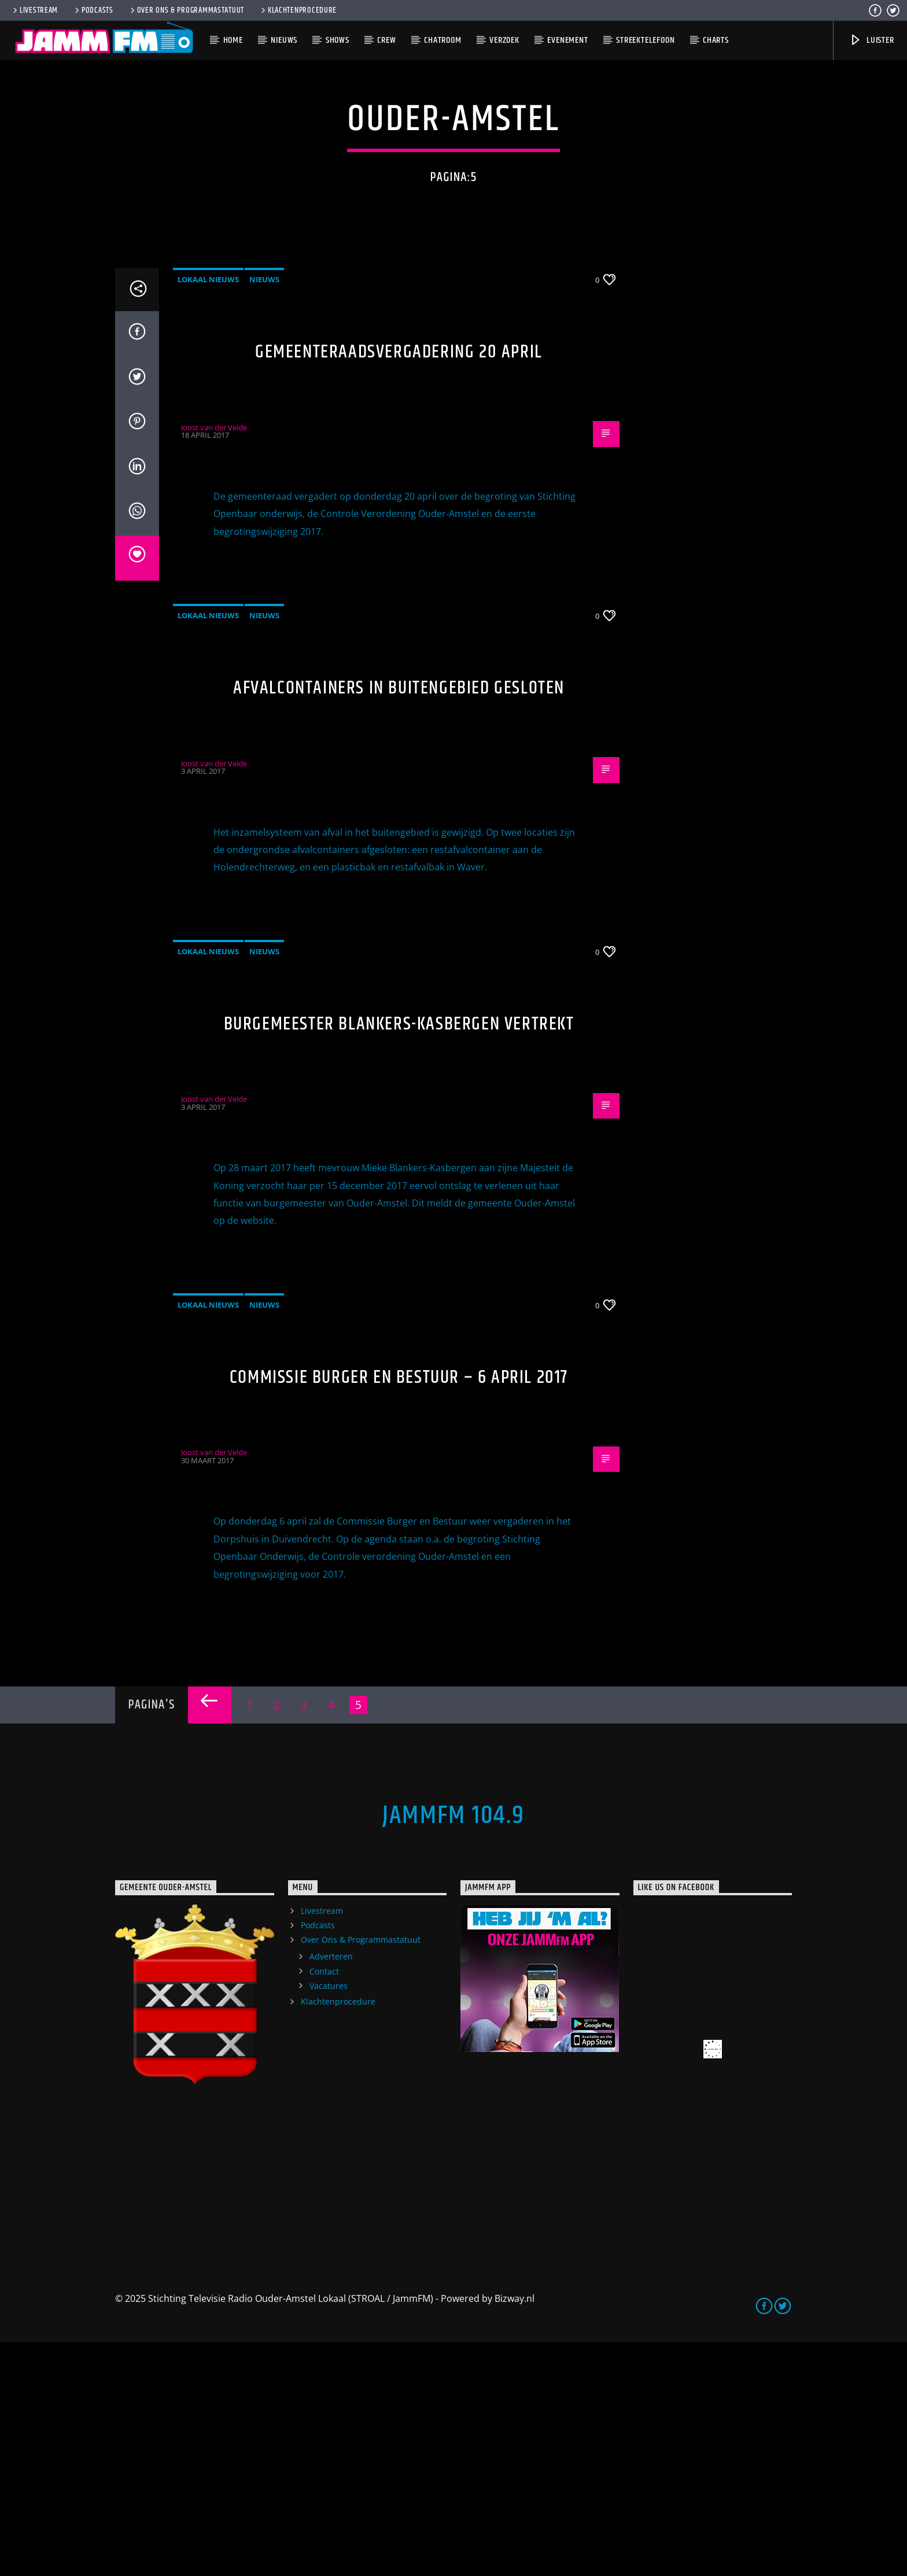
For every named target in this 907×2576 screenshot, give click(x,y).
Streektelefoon (645, 40)
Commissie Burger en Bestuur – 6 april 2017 (399, 1611)
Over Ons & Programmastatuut (186, 10)
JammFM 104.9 (453, 2049)
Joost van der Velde (214, 661)
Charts (716, 40)
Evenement (567, 40)
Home (233, 40)
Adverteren (331, 2189)
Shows (337, 40)
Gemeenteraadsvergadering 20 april (399, 585)
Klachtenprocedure (298, 10)
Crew (386, 40)
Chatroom (442, 40)
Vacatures (328, 2219)
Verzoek (504, 40)
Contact (324, 2204)
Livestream (34, 10)
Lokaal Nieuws (208, 513)
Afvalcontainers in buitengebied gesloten (399, 921)
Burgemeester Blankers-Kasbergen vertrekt (399, 1257)
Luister (871, 40)
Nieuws (284, 40)
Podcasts (93, 10)
